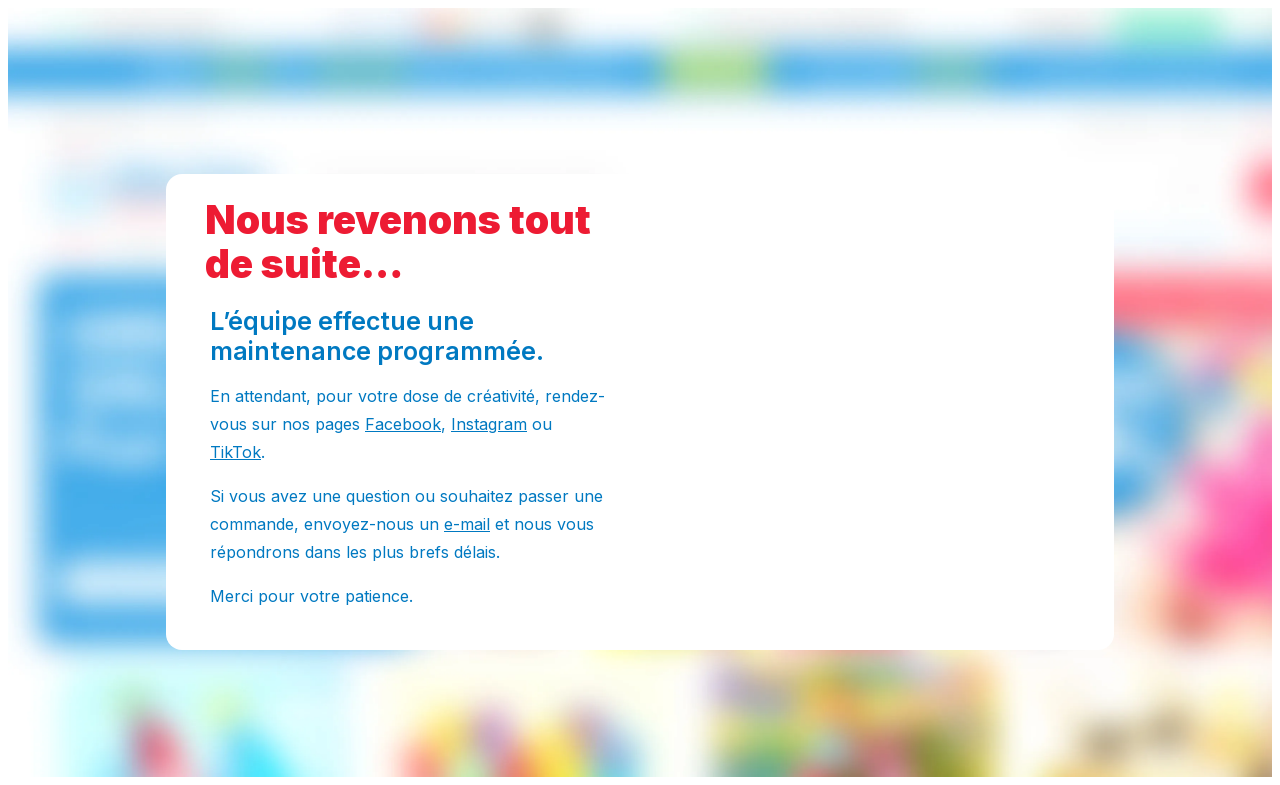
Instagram (489, 424)
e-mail (467, 524)
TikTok (235, 452)
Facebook (403, 424)
